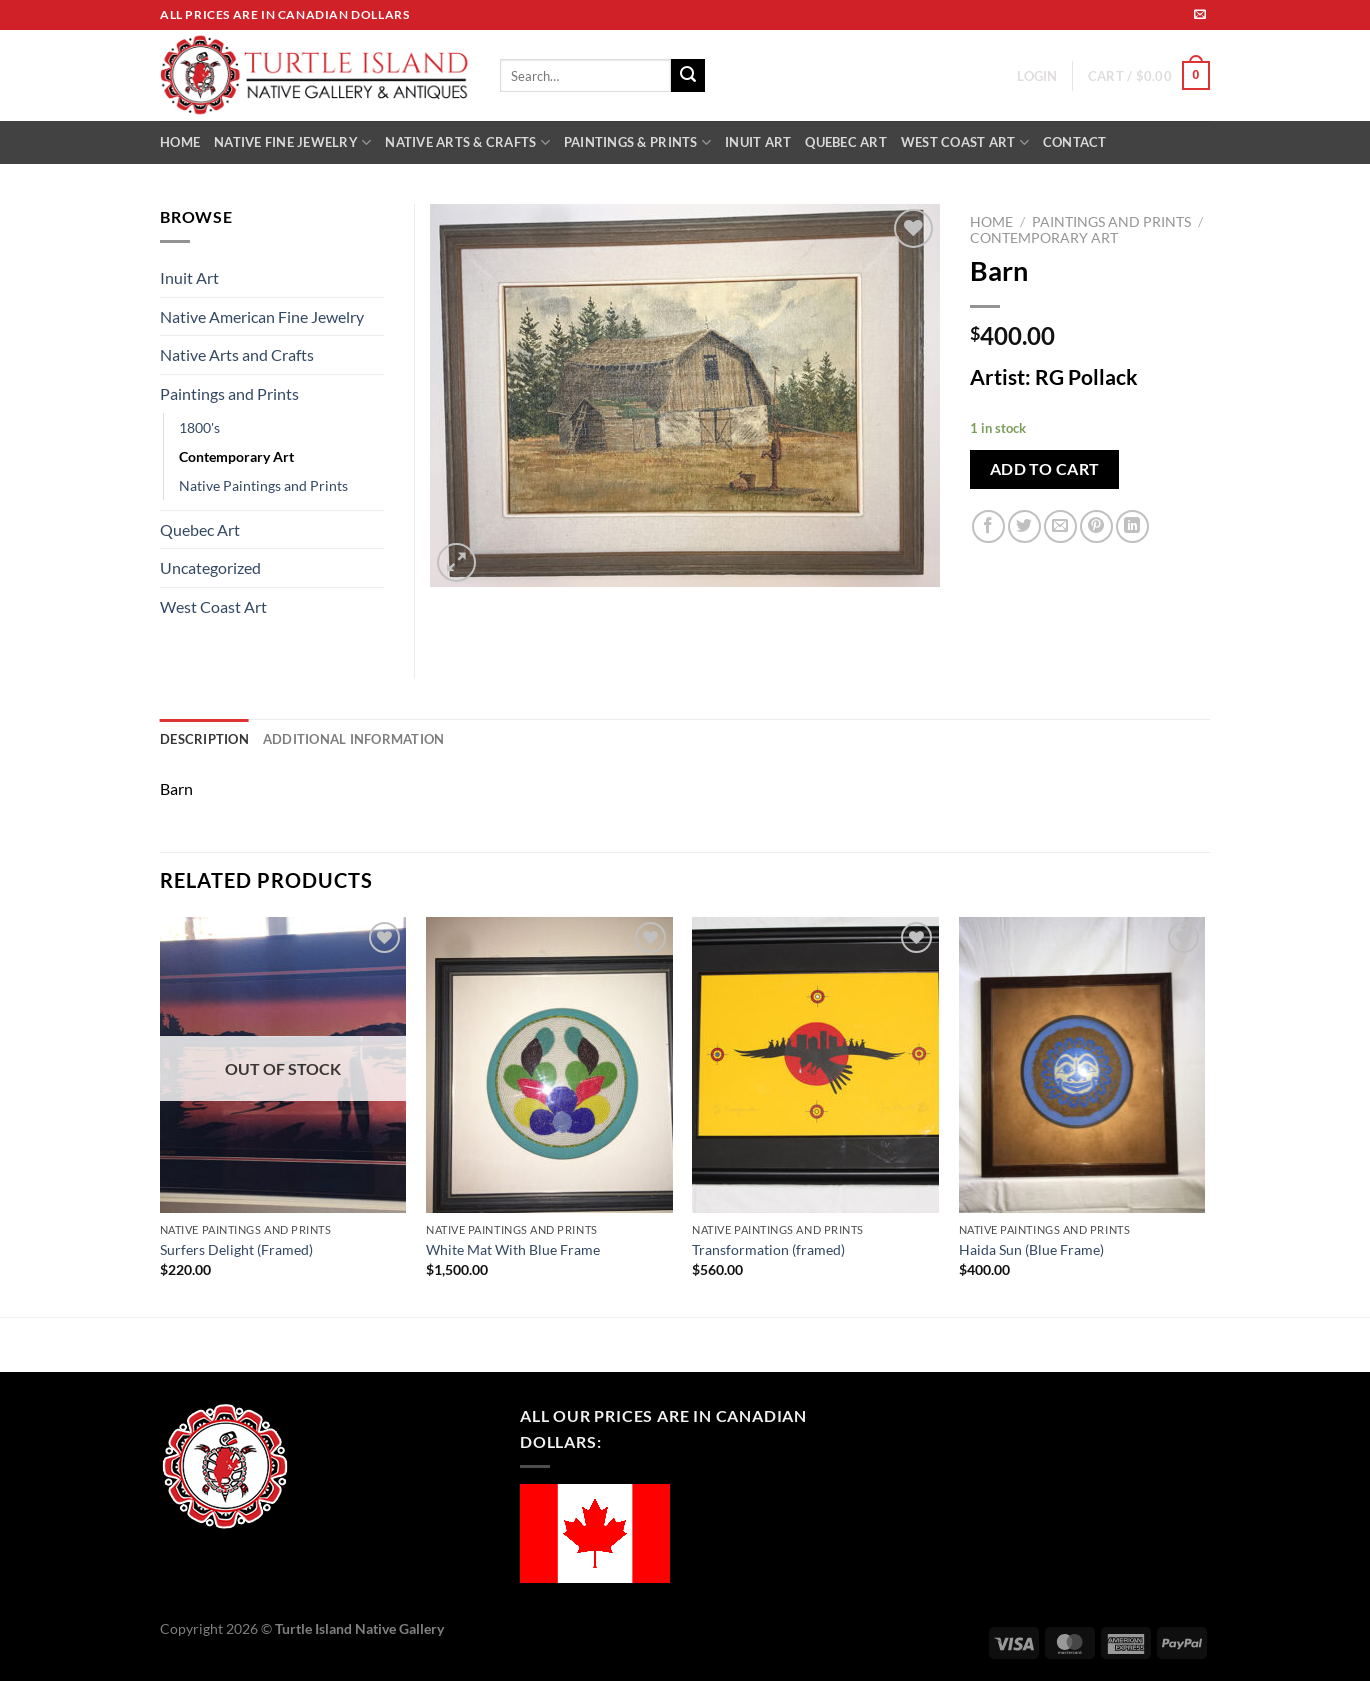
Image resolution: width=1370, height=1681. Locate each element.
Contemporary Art (1044, 238)
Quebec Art (200, 529)
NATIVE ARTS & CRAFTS (467, 142)
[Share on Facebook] (988, 526)
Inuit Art (189, 277)
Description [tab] (204, 739)
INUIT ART (758, 142)
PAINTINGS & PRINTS (637, 142)
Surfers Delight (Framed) (236, 1249)
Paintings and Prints (1111, 222)
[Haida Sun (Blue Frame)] (1082, 1065)
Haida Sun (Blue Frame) (1031, 1249)
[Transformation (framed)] (815, 1065)
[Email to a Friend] (1060, 526)
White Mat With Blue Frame (513, 1249)
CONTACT (1075, 142)
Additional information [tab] (354, 739)
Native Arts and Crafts (237, 354)
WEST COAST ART (965, 142)
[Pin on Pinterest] (1096, 526)
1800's (199, 427)
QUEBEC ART (846, 142)
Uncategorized (210, 567)
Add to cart (1045, 469)
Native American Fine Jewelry (262, 316)
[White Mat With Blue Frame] (549, 1065)
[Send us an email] (1200, 15)
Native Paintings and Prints (263, 485)
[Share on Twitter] (1024, 526)
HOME (180, 142)
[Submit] (688, 76)
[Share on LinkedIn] (1132, 526)
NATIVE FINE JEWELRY (292, 142)
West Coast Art (213, 606)
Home (991, 222)
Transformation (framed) (768, 1249)
